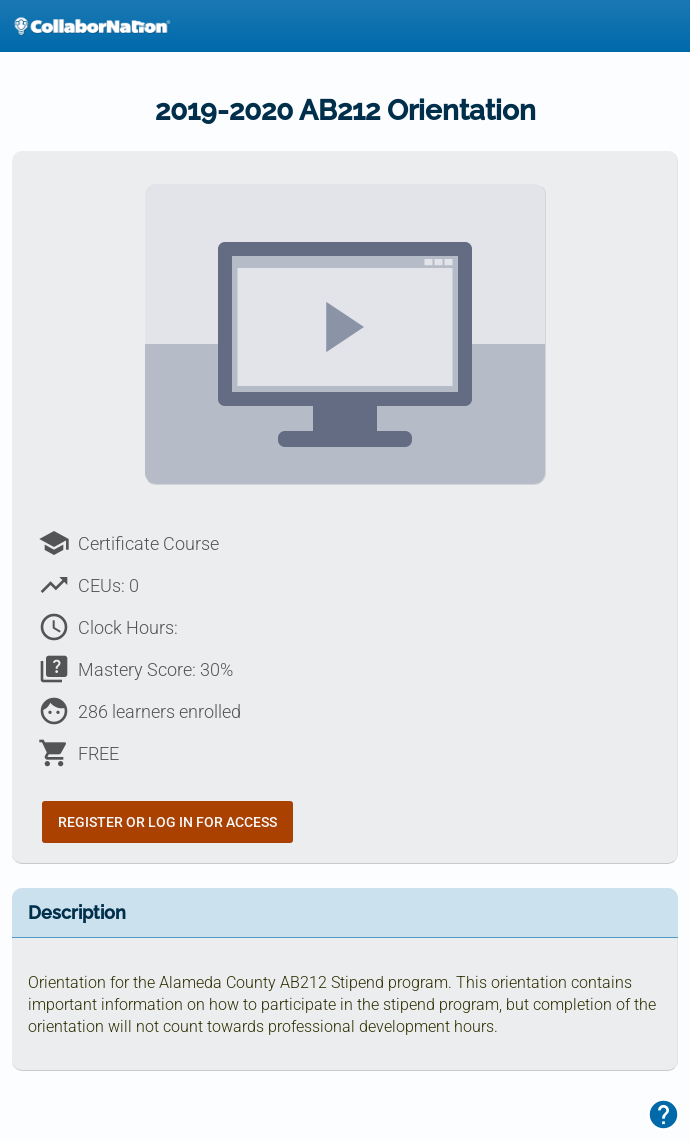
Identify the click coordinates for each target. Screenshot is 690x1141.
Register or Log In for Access (167, 822)
